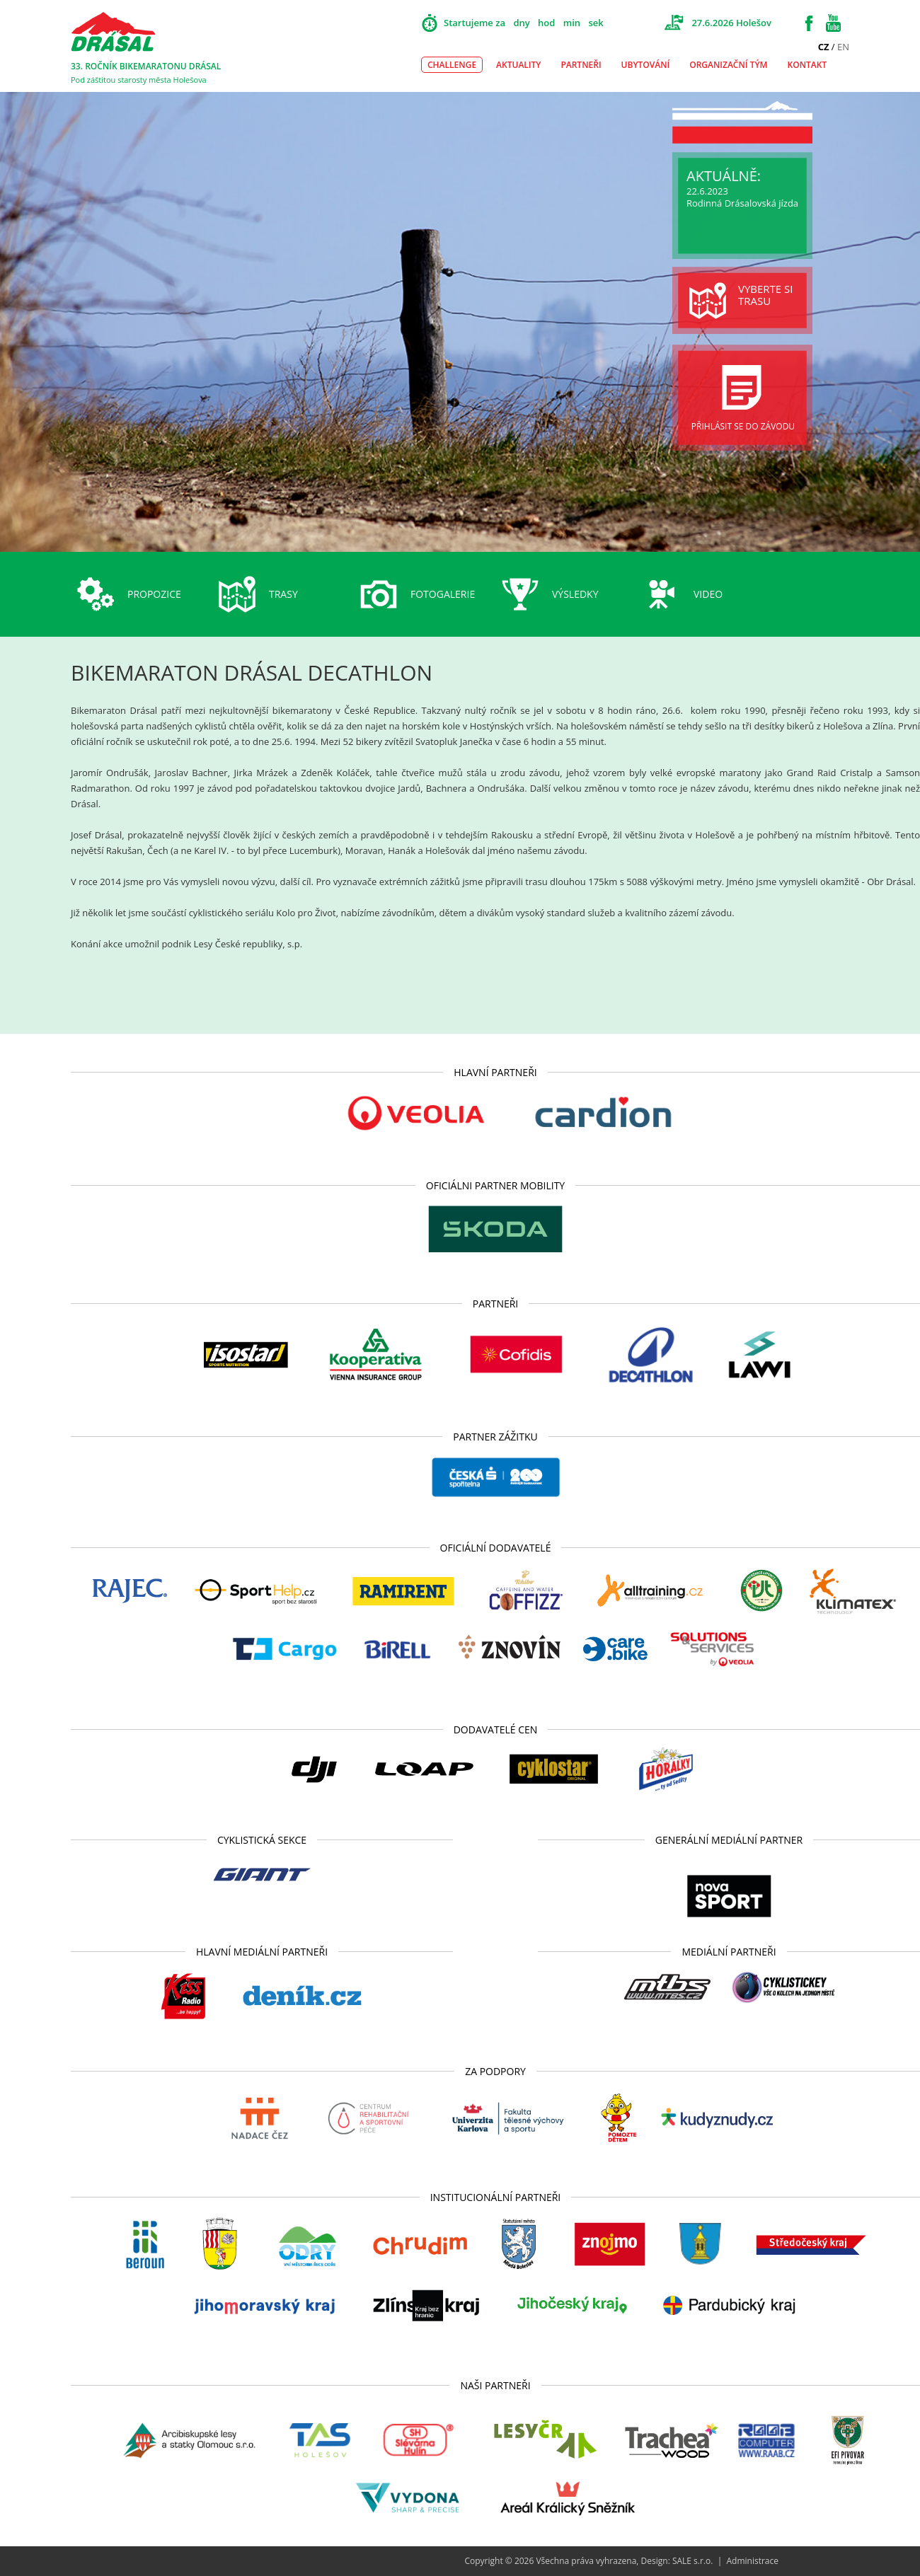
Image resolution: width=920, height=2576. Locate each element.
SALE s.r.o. (692, 2561)
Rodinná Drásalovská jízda (742, 203)
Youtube (833, 23)
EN (843, 46)
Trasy (283, 594)
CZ (823, 46)
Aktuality (518, 65)
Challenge (451, 65)
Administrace (752, 2561)
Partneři (580, 65)
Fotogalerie (442, 594)
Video (708, 594)
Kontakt (807, 65)
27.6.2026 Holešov (731, 22)
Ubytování (645, 65)
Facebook (808, 23)
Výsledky (575, 594)
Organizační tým (728, 65)
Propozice (154, 594)
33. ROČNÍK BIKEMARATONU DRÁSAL (146, 66)
